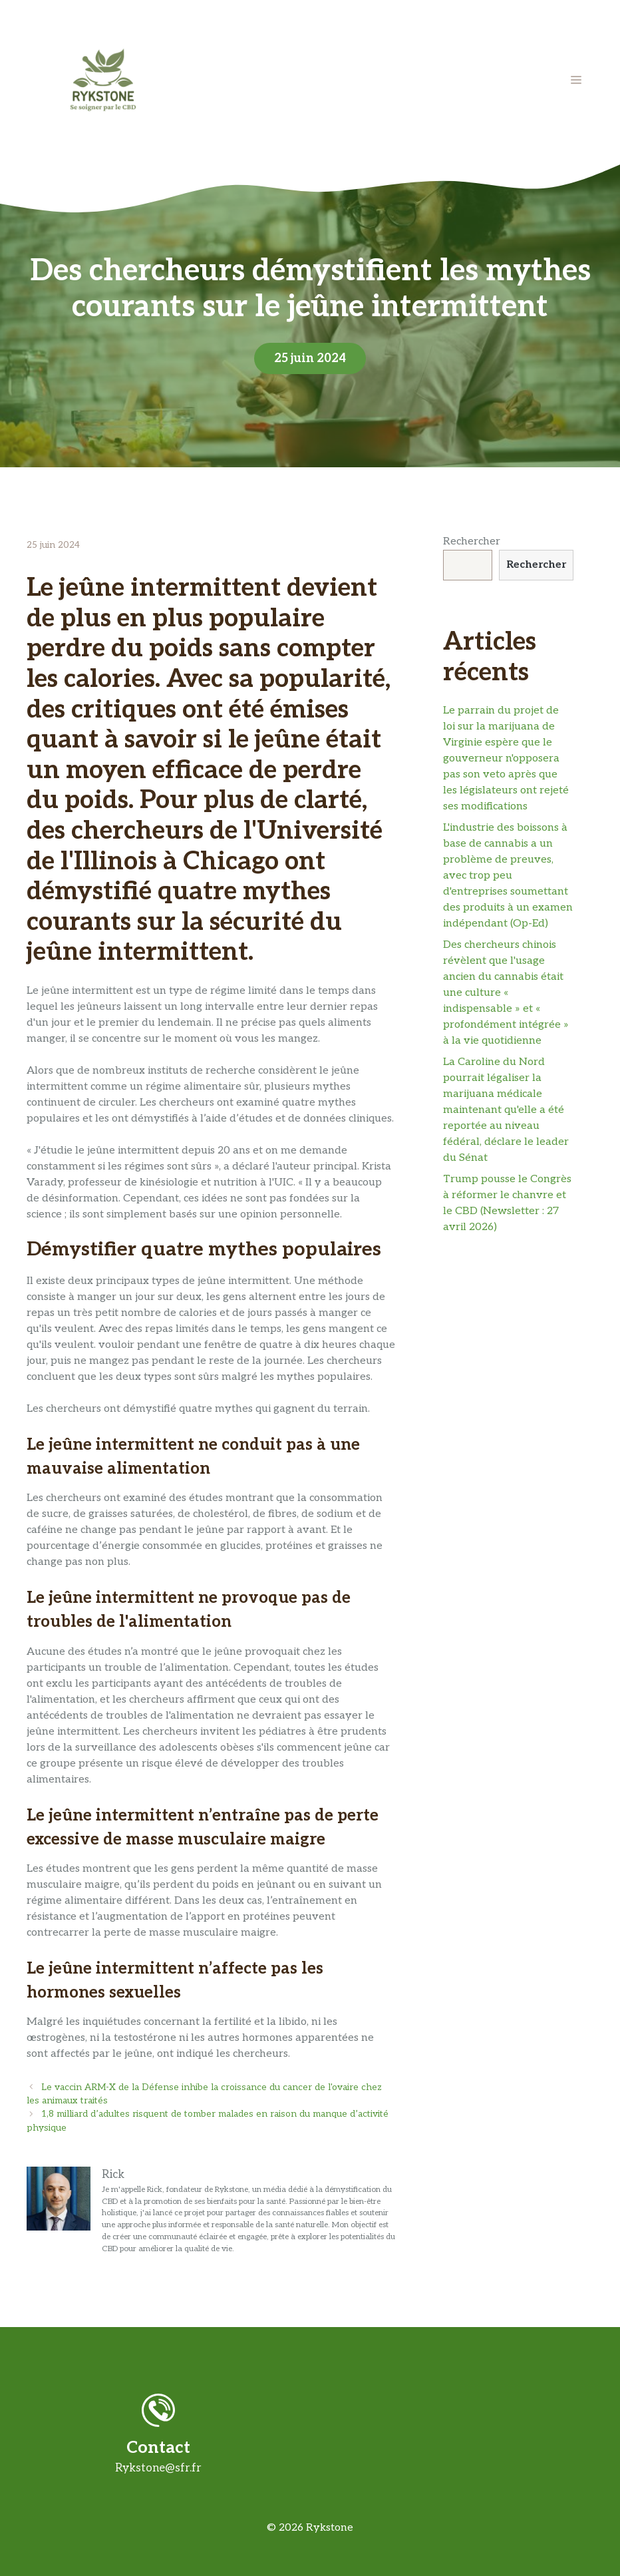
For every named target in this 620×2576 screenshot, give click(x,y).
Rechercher (471, 541)
